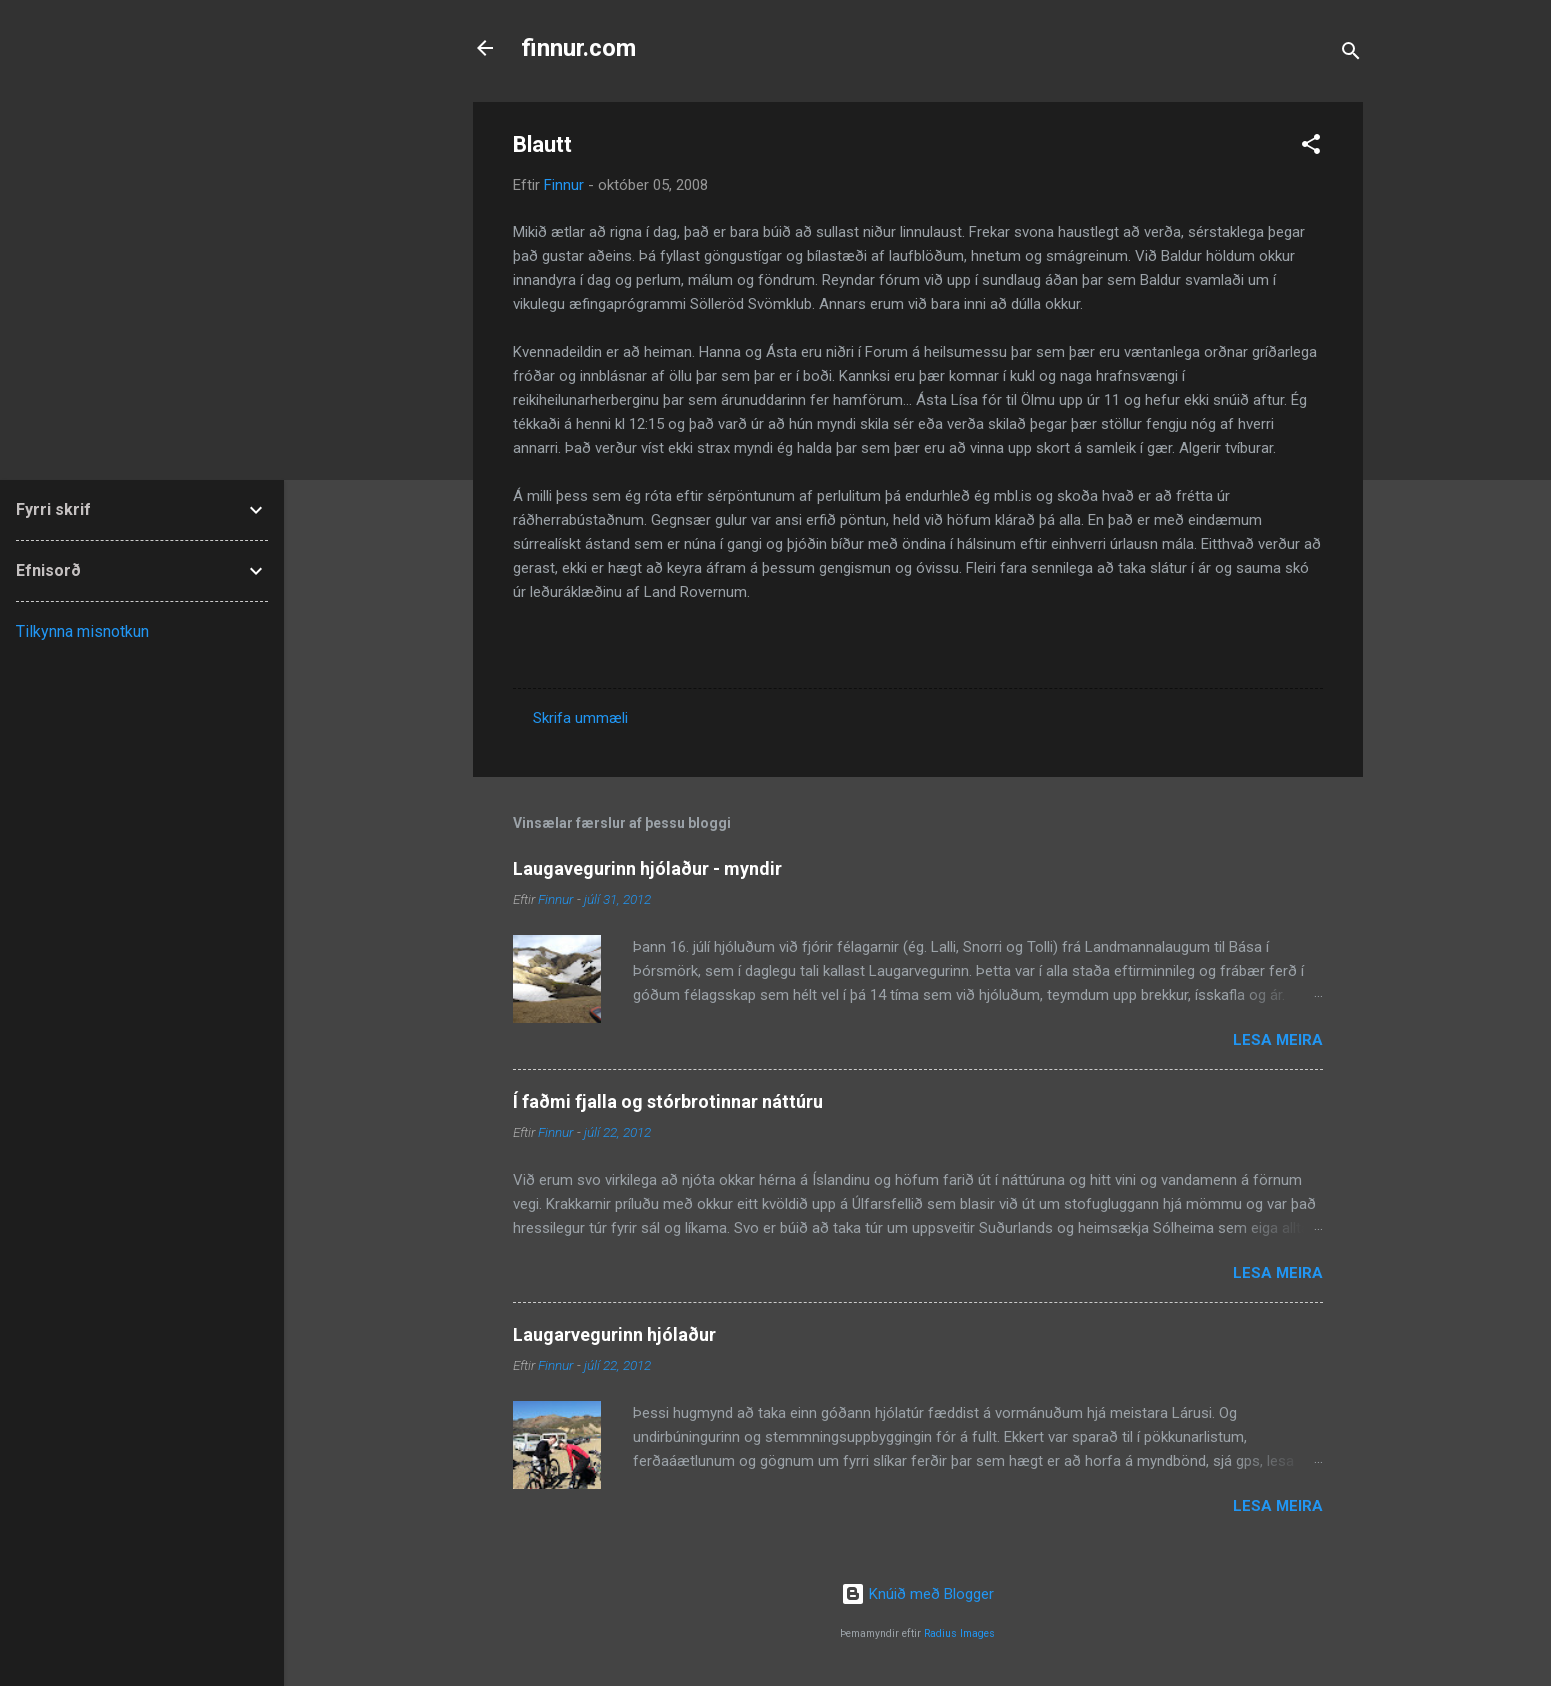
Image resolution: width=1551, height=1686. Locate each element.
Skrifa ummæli (580, 718)
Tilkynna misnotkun (82, 631)
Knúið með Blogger (917, 1594)
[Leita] (1351, 54)
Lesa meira (1278, 1040)
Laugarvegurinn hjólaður (614, 1334)
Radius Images (959, 1633)
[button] (1311, 147)
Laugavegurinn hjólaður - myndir (647, 868)
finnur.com (578, 48)
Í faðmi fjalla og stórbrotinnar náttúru (668, 1101)
